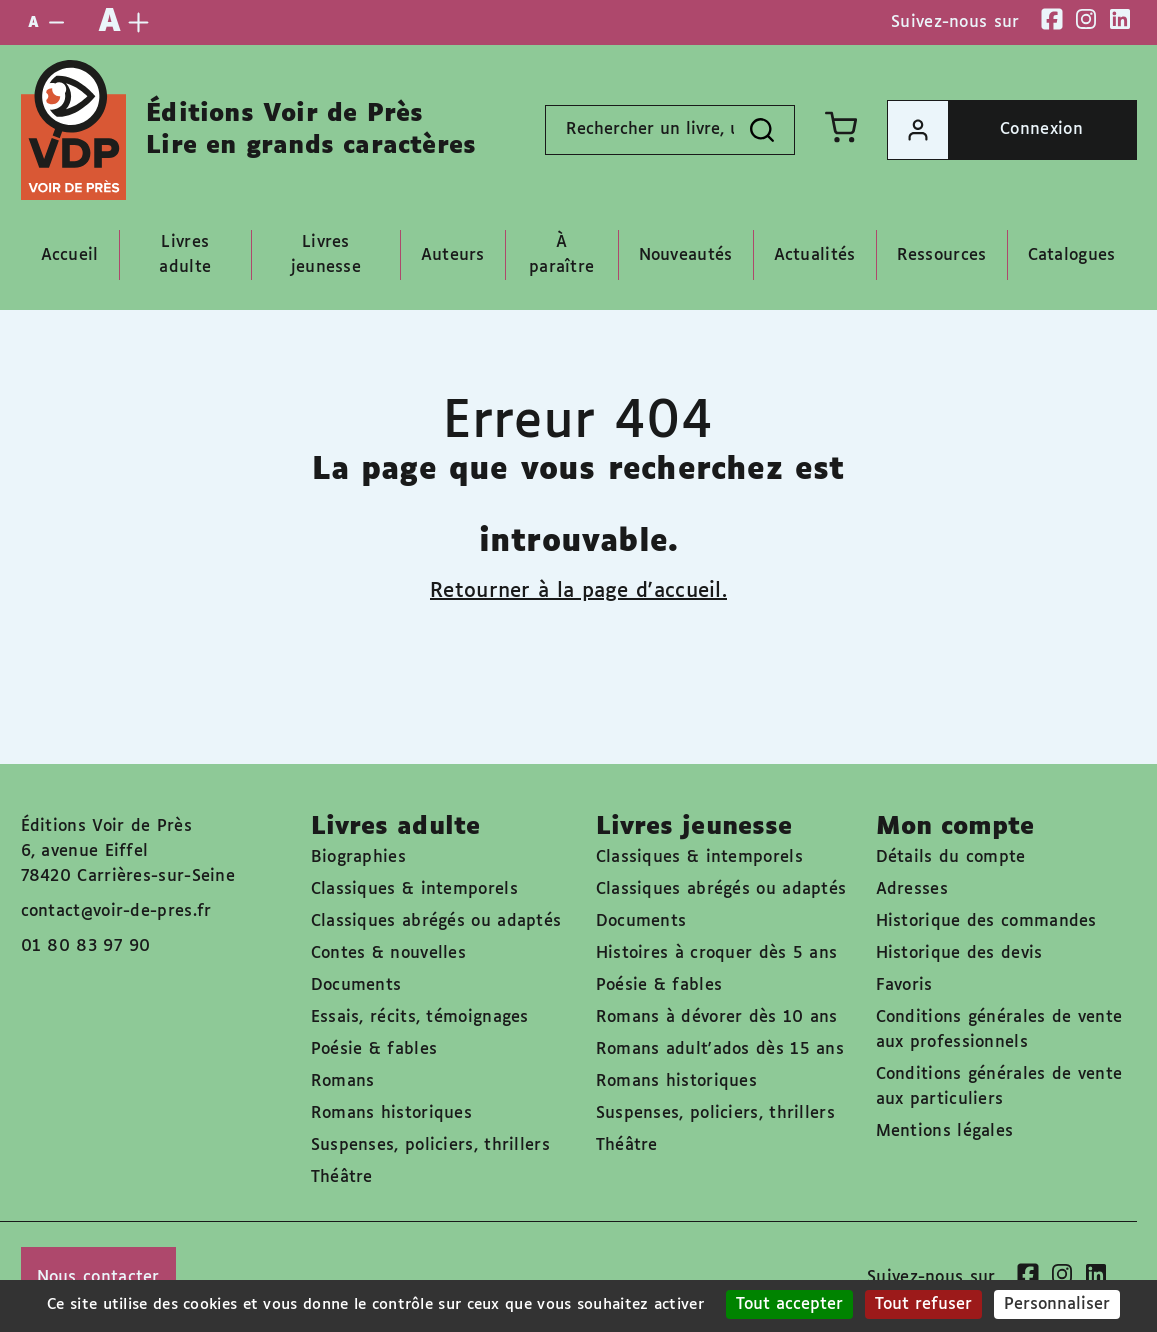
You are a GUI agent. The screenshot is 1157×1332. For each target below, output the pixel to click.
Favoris (904, 985)
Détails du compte (951, 857)
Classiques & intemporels (414, 889)
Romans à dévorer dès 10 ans (717, 1017)
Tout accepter (789, 1304)
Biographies (358, 857)
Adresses (912, 889)
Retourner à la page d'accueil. (578, 591)
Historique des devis (959, 953)
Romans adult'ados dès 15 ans (720, 1049)
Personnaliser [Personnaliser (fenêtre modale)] (1057, 1304)
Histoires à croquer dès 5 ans (717, 953)
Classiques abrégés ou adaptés (436, 921)
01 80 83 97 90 (86, 946)
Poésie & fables (374, 1049)
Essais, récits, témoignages (420, 1017)
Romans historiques (391, 1113)
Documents (356, 985)
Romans (343, 1081)
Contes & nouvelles (388, 953)
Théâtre (342, 1177)
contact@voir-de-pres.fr (116, 911)
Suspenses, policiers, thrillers (430, 1145)
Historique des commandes (986, 921)
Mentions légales (945, 1131)
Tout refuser (923, 1304)
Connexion (985, 130)
